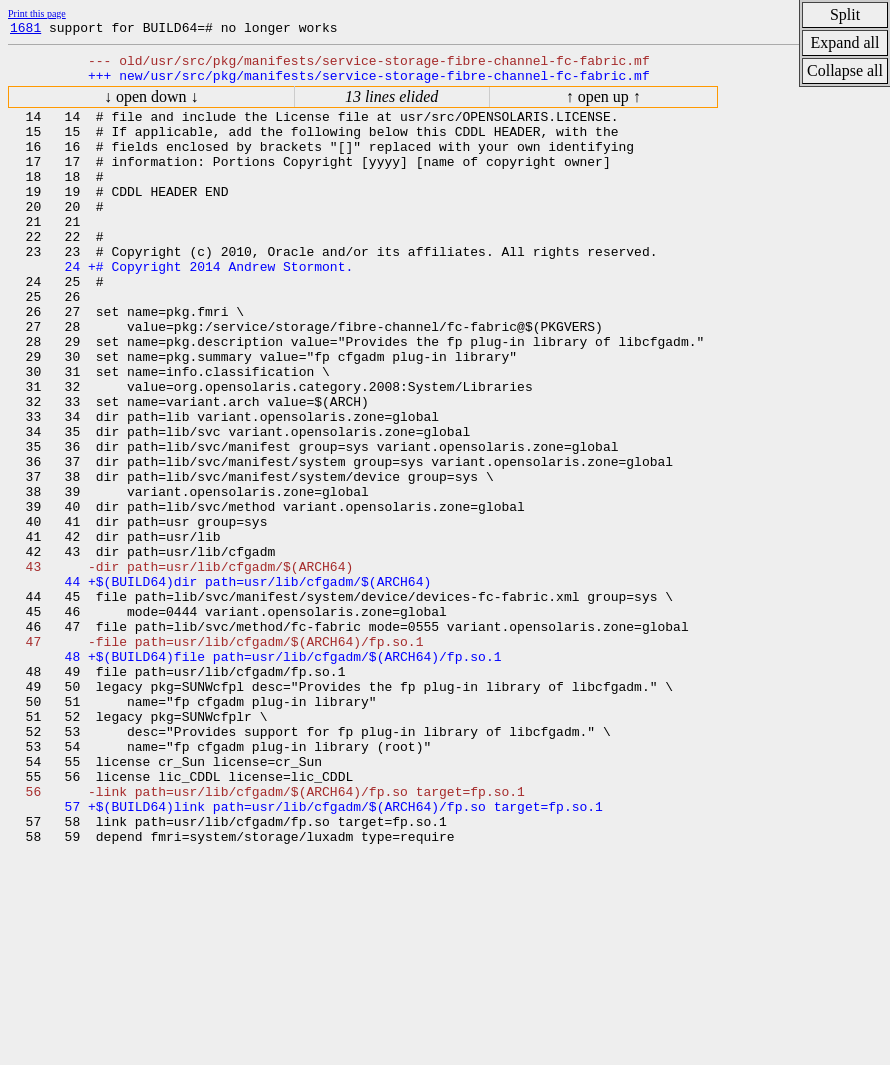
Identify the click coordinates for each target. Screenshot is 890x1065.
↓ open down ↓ (151, 105)
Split (845, 14)
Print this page (37, 13)
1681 (25, 30)
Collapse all (845, 70)
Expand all (845, 42)
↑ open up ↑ (603, 105)
